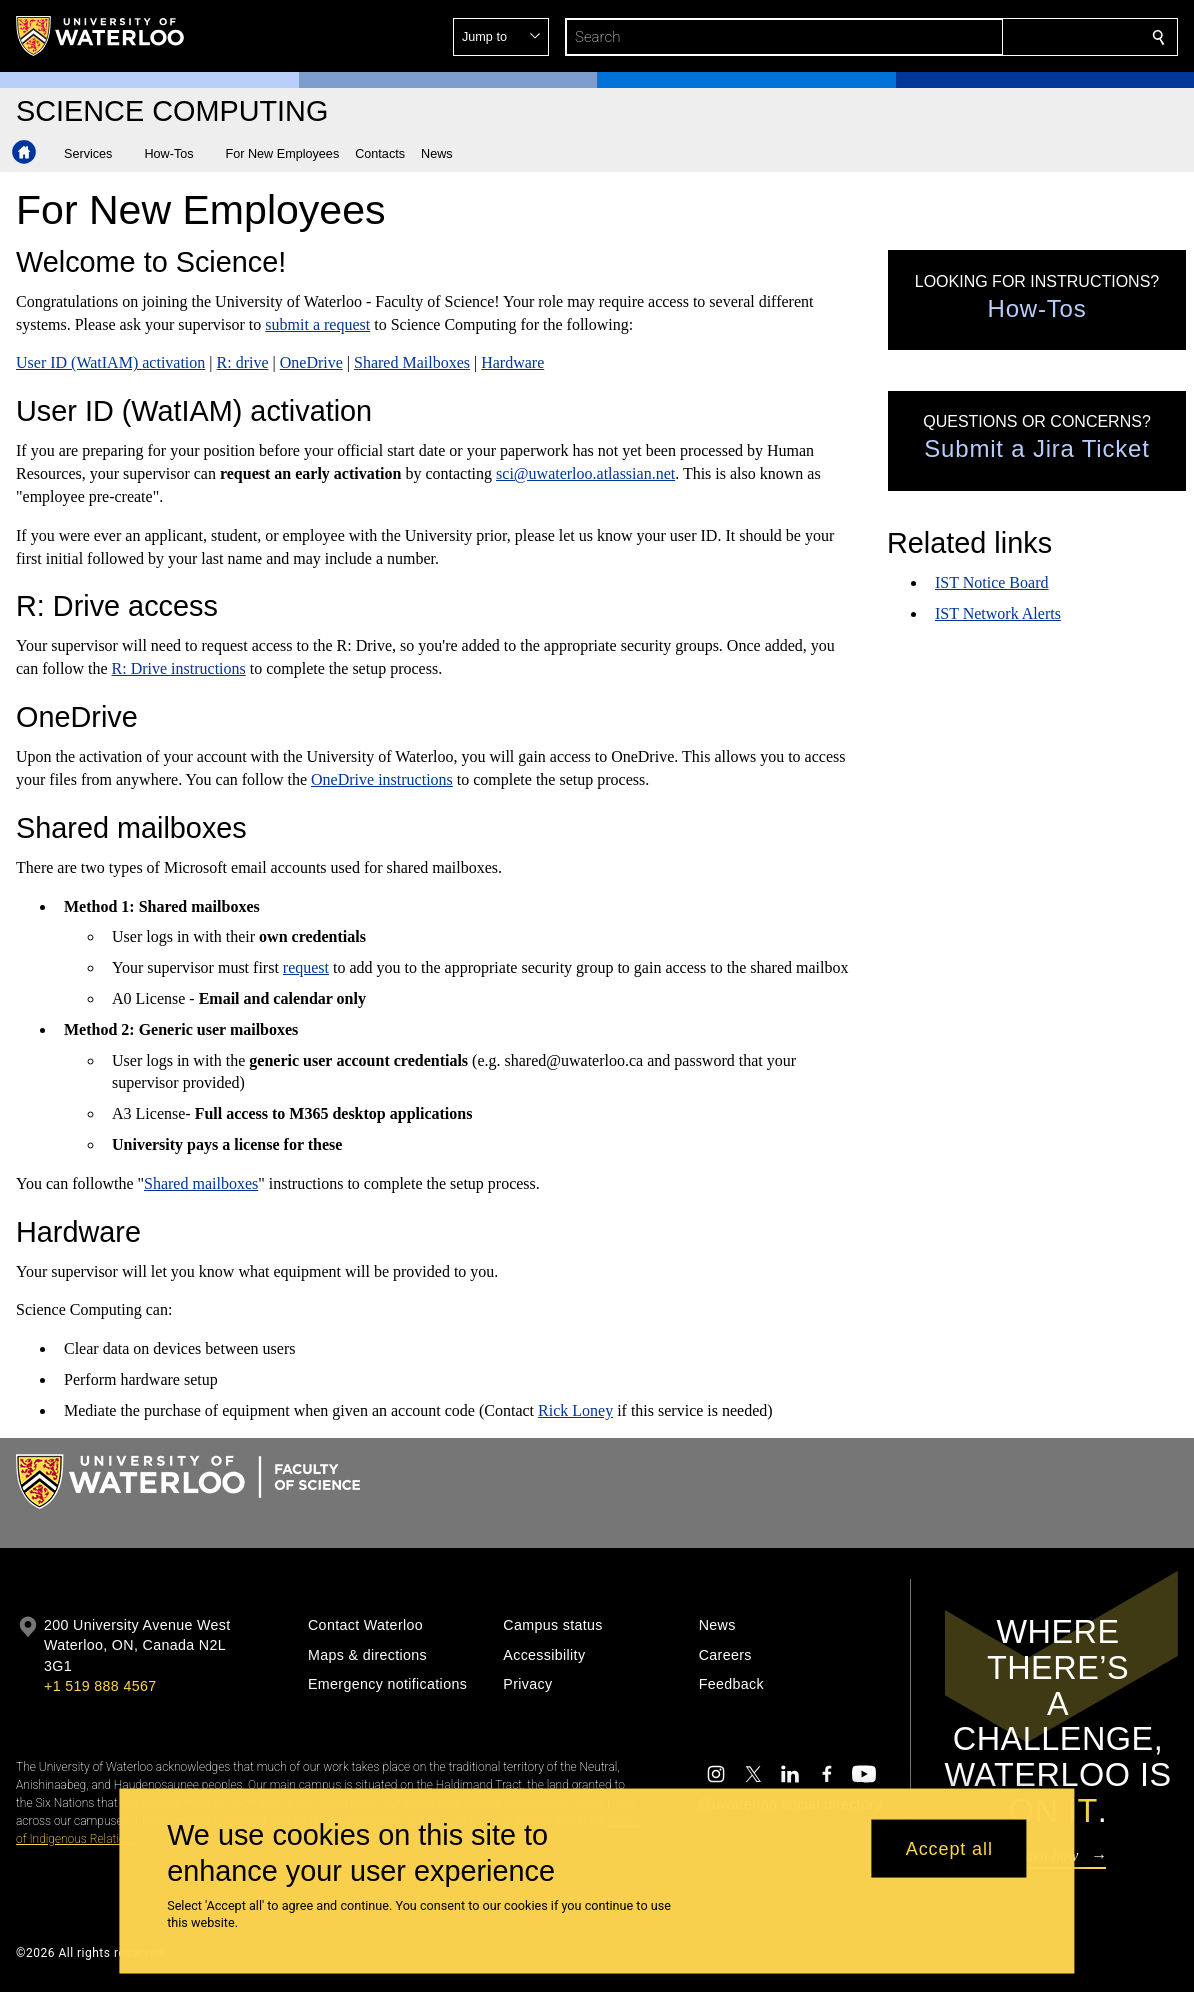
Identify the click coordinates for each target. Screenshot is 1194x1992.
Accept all (949, 1848)
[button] (1014, 37)
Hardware (512, 362)
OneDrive (310, 362)
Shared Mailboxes (412, 362)
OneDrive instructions (382, 779)
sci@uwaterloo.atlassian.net (585, 473)
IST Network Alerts (998, 613)
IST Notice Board (991, 582)
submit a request (317, 324)
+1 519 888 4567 (100, 1686)
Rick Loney (575, 1410)
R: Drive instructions (178, 668)
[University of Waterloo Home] (101, 36)
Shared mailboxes (201, 1183)
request (305, 967)
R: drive (242, 362)
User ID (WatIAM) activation (110, 362)
